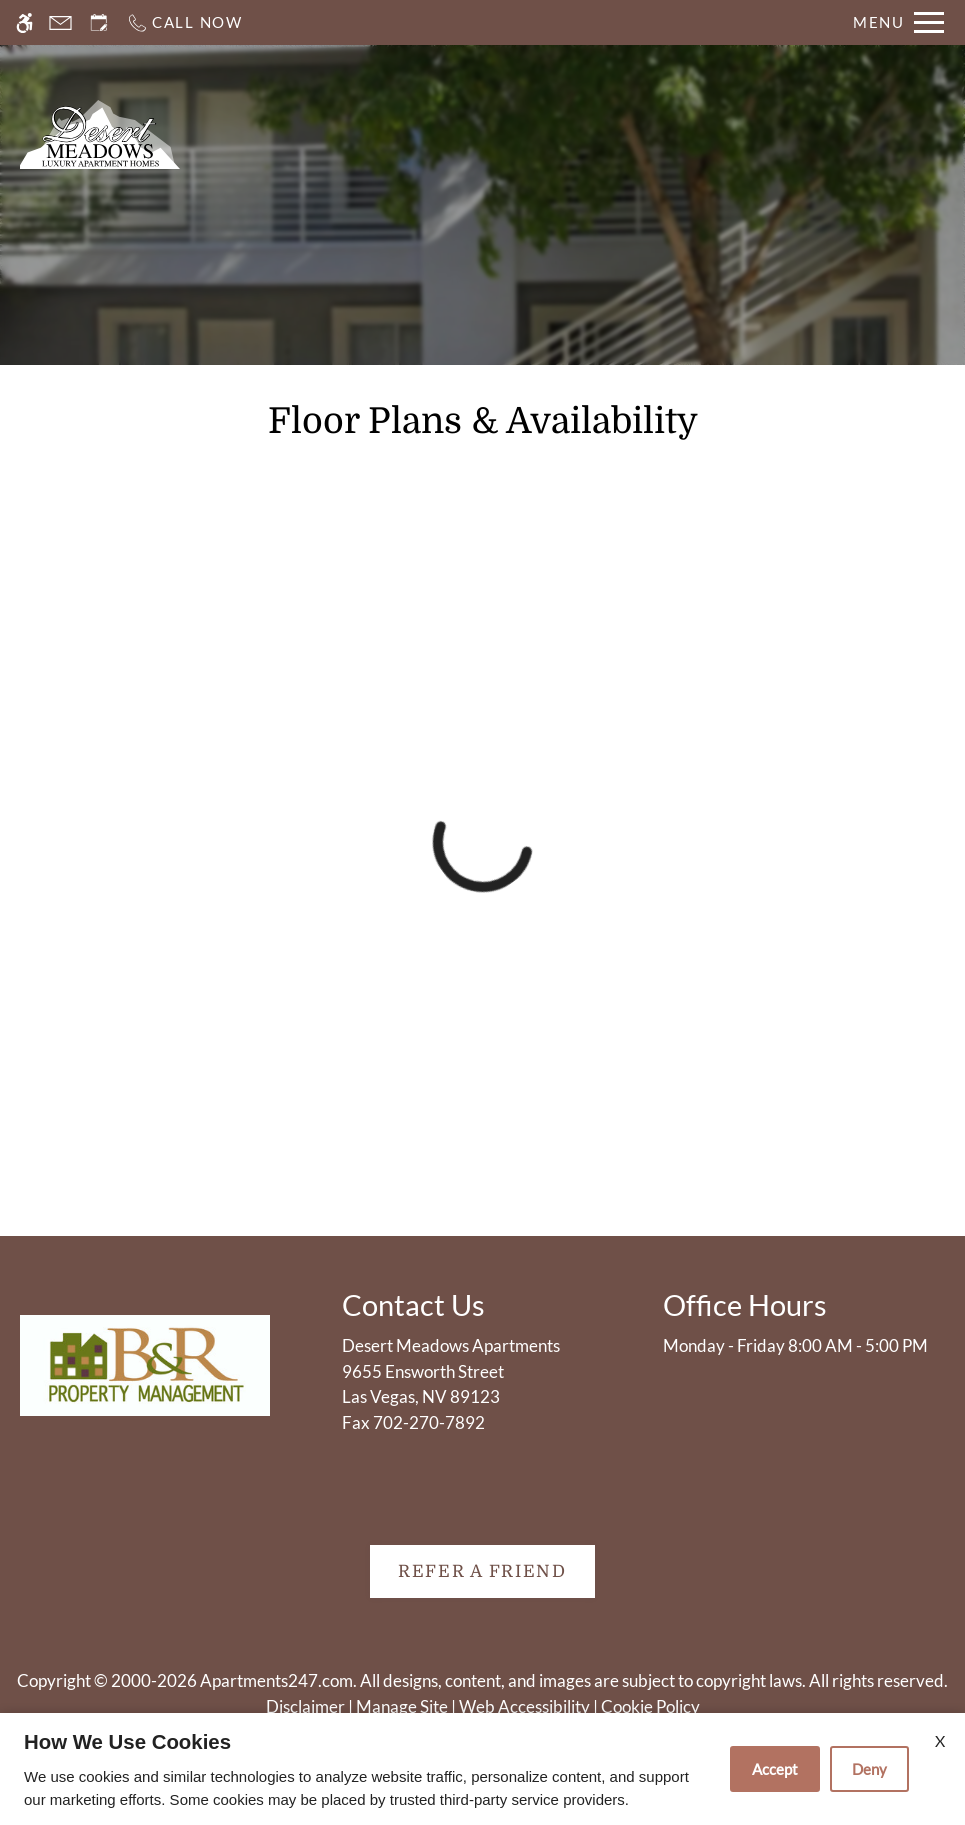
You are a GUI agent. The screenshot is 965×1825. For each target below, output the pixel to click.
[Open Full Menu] (898, 22)
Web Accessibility (524, 1706)
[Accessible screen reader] (24, 22)
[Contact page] (60, 22)
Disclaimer (305, 1706)
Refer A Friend (482, 1571)
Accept (775, 1769)
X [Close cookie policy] (940, 1740)
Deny (869, 1769)
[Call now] (184, 22)
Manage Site (402, 1706)
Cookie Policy (650, 1706)
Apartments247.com (276, 1680)
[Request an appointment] (99, 22)
